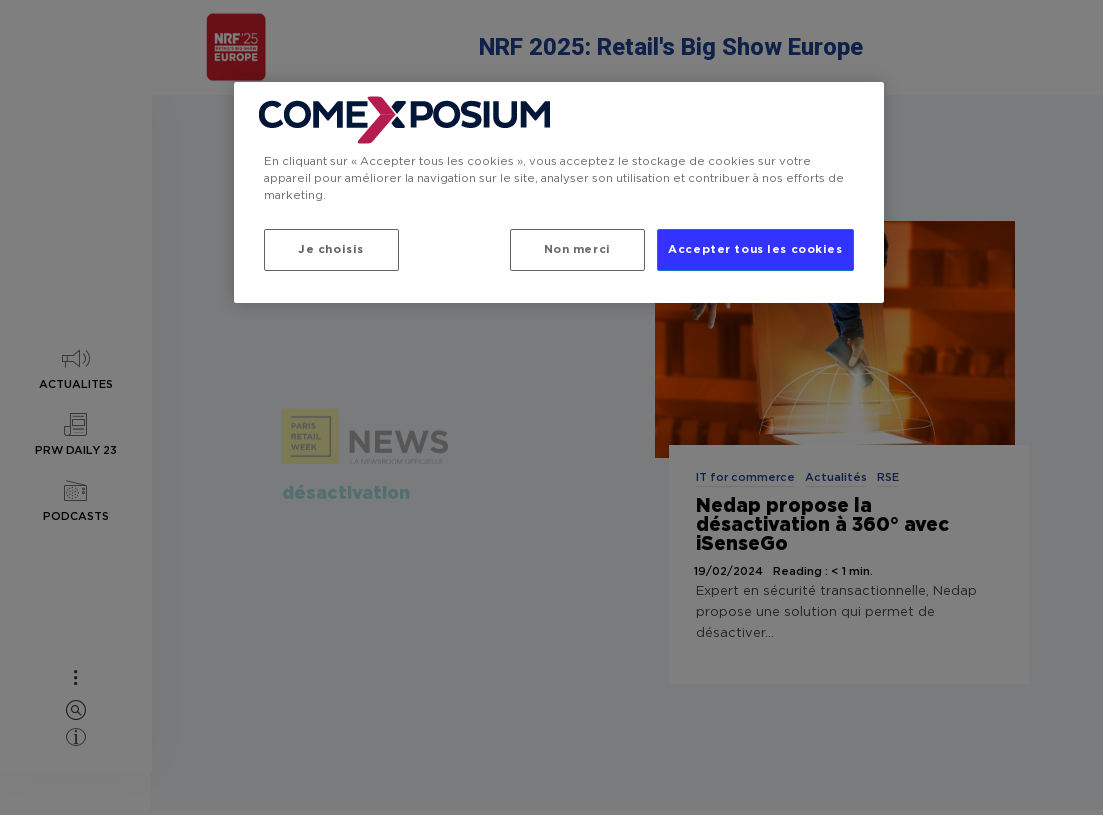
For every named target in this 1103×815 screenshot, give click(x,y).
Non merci (574, 249)
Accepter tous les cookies (755, 249)
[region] (559, 193)
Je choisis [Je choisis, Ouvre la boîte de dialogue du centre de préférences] (331, 249)
